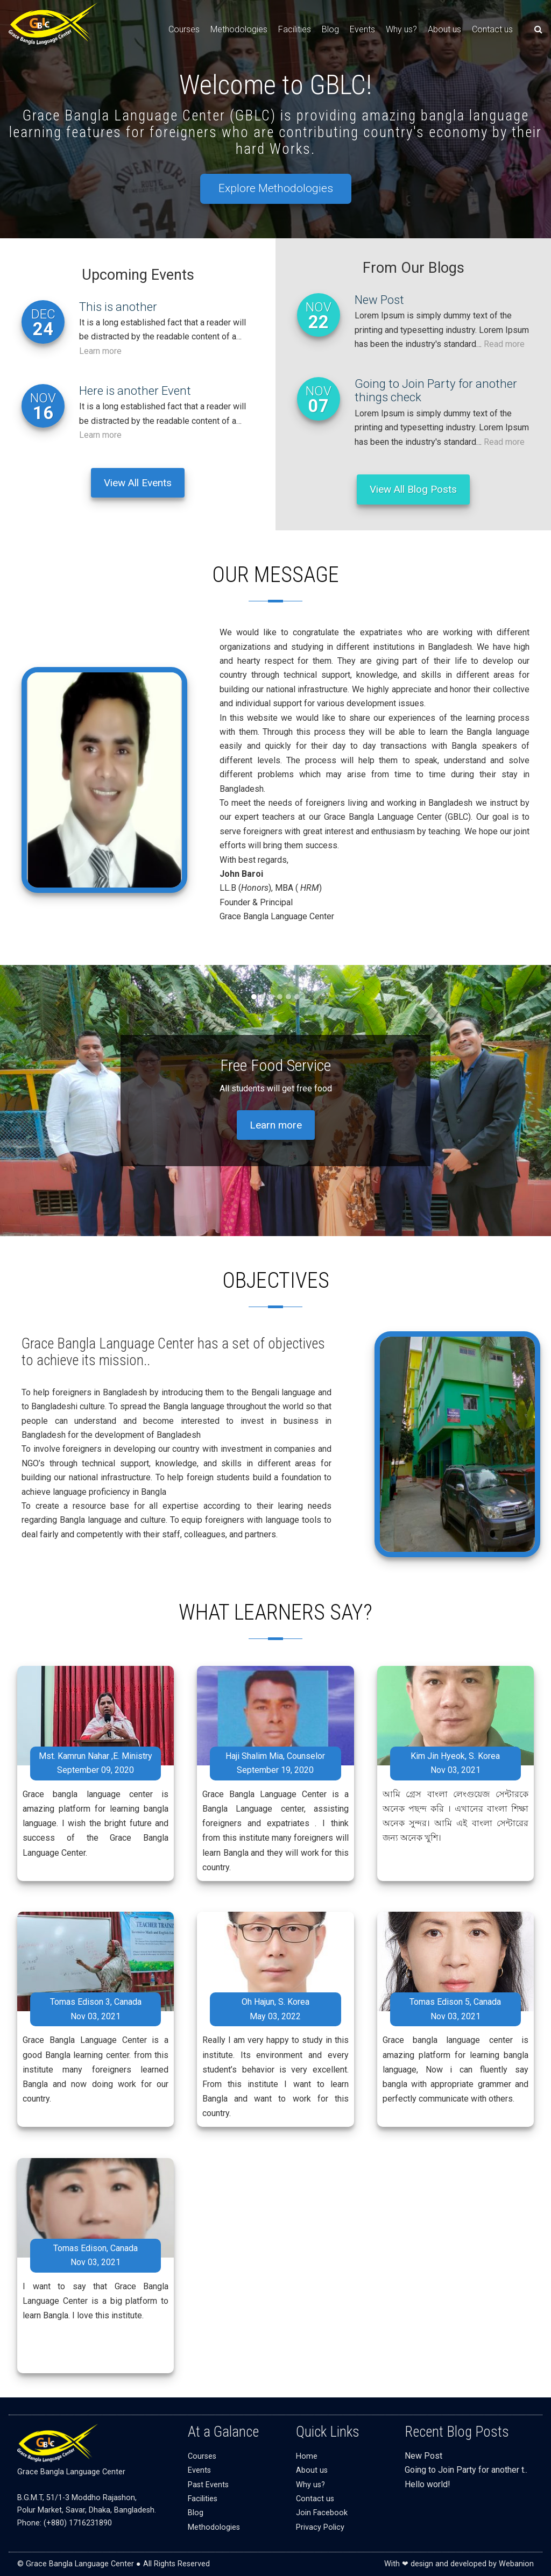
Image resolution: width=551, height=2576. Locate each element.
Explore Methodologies (275, 188)
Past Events (208, 2484)
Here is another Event (135, 391)
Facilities (294, 29)
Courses (184, 29)
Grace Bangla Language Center (71, 2471)
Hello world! (427, 2484)
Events (362, 29)
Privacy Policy (320, 2527)
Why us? (401, 29)
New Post (379, 300)
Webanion (516, 2563)
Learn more (100, 351)
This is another (118, 307)
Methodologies (238, 29)
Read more (504, 344)
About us (444, 29)
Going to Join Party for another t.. (466, 2470)
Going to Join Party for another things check (436, 391)
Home (306, 2456)
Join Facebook (322, 2512)
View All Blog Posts (413, 489)
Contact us (492, 29)
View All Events (138, 483)
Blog (330, 29)
